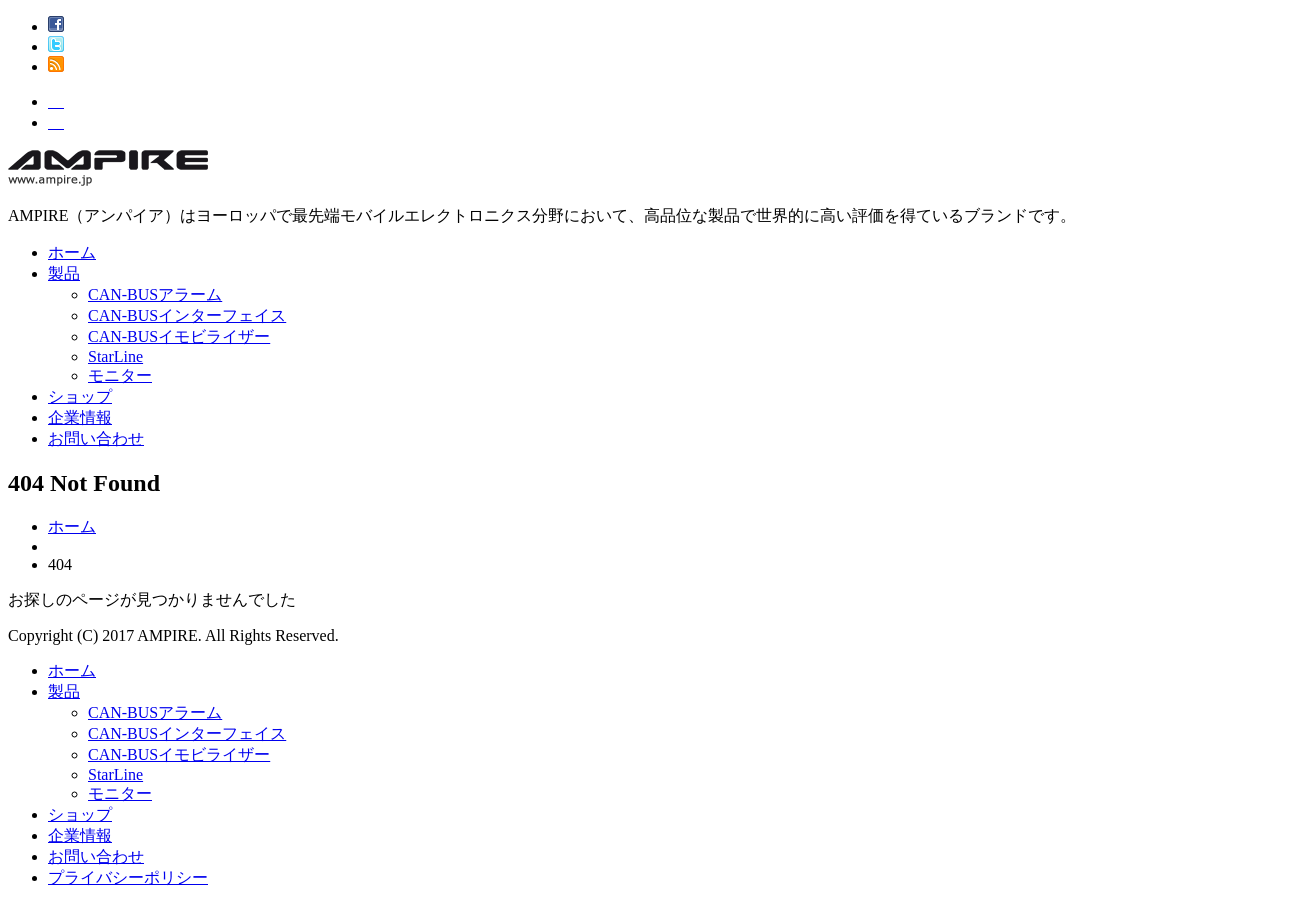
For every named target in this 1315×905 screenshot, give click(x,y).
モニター (120, 375)
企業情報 (80, 417)
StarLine (115, 356)
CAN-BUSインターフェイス (187, 315)
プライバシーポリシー (128, 877)
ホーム (72, 252)
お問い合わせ (96, 438)
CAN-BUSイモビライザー (179, 336)
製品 (64, 273)
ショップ (80, 396)
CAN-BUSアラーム (155, 294)
